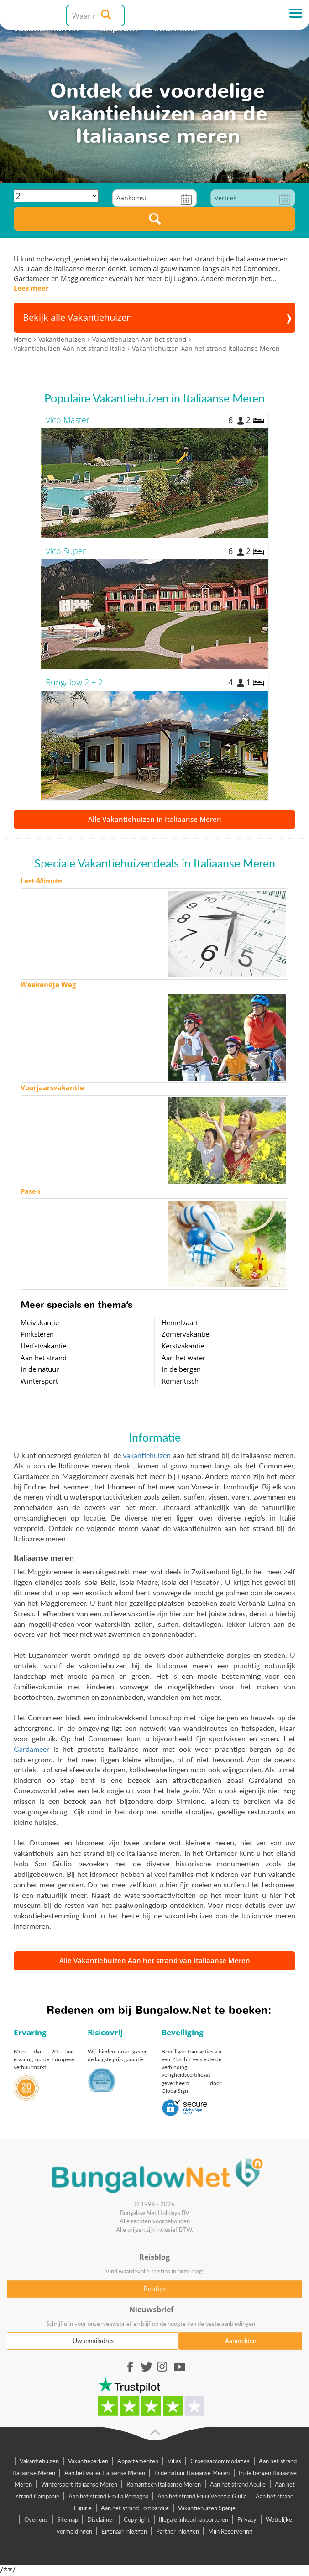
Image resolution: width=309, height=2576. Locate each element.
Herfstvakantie (43, 1345)
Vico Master (67, 419)
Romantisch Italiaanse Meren (163, 2484)
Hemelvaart (180, 1322)
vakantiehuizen (147, 1455)
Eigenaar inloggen (124, 2531)
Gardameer (31, 1749)
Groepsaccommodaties (220, 2461)
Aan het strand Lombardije (135, 2508)
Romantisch (180, 1380)
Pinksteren (37, 1333)
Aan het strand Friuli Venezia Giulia (201, 2496)
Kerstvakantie (183, 1345)
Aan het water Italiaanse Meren (104, 2473)
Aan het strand (44, 1357)
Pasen (31, 1191)
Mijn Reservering (230, 2531)
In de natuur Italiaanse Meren (192, 2473)
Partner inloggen (177, 2531)
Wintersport (39, 1380)
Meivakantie (40, 1322)
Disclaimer (101, 2519)
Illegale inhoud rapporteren (193, 2519)
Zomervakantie (185, 1333)
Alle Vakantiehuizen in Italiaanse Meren (154, 819)
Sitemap (67, 2519)
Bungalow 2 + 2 (74, 682)
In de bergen (181, 1369)
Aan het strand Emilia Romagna (108, 2496)
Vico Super (66, 550)
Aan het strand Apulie (238, 2484)
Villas (174, 2461)
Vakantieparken (88, 2461)
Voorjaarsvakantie (52, 1087)
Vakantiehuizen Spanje (207, 2508)
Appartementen (137, 2461)
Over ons (36, 2519)
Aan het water (183, 1357)
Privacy (247, 2519)
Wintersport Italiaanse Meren (79, 2484)
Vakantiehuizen (39, 2461)
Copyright (137, 2519)
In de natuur (40, 1369)
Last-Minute (41, 880)
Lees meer (31, 288)
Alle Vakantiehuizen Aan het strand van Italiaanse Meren (154, 1960)
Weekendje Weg (48, 984)
